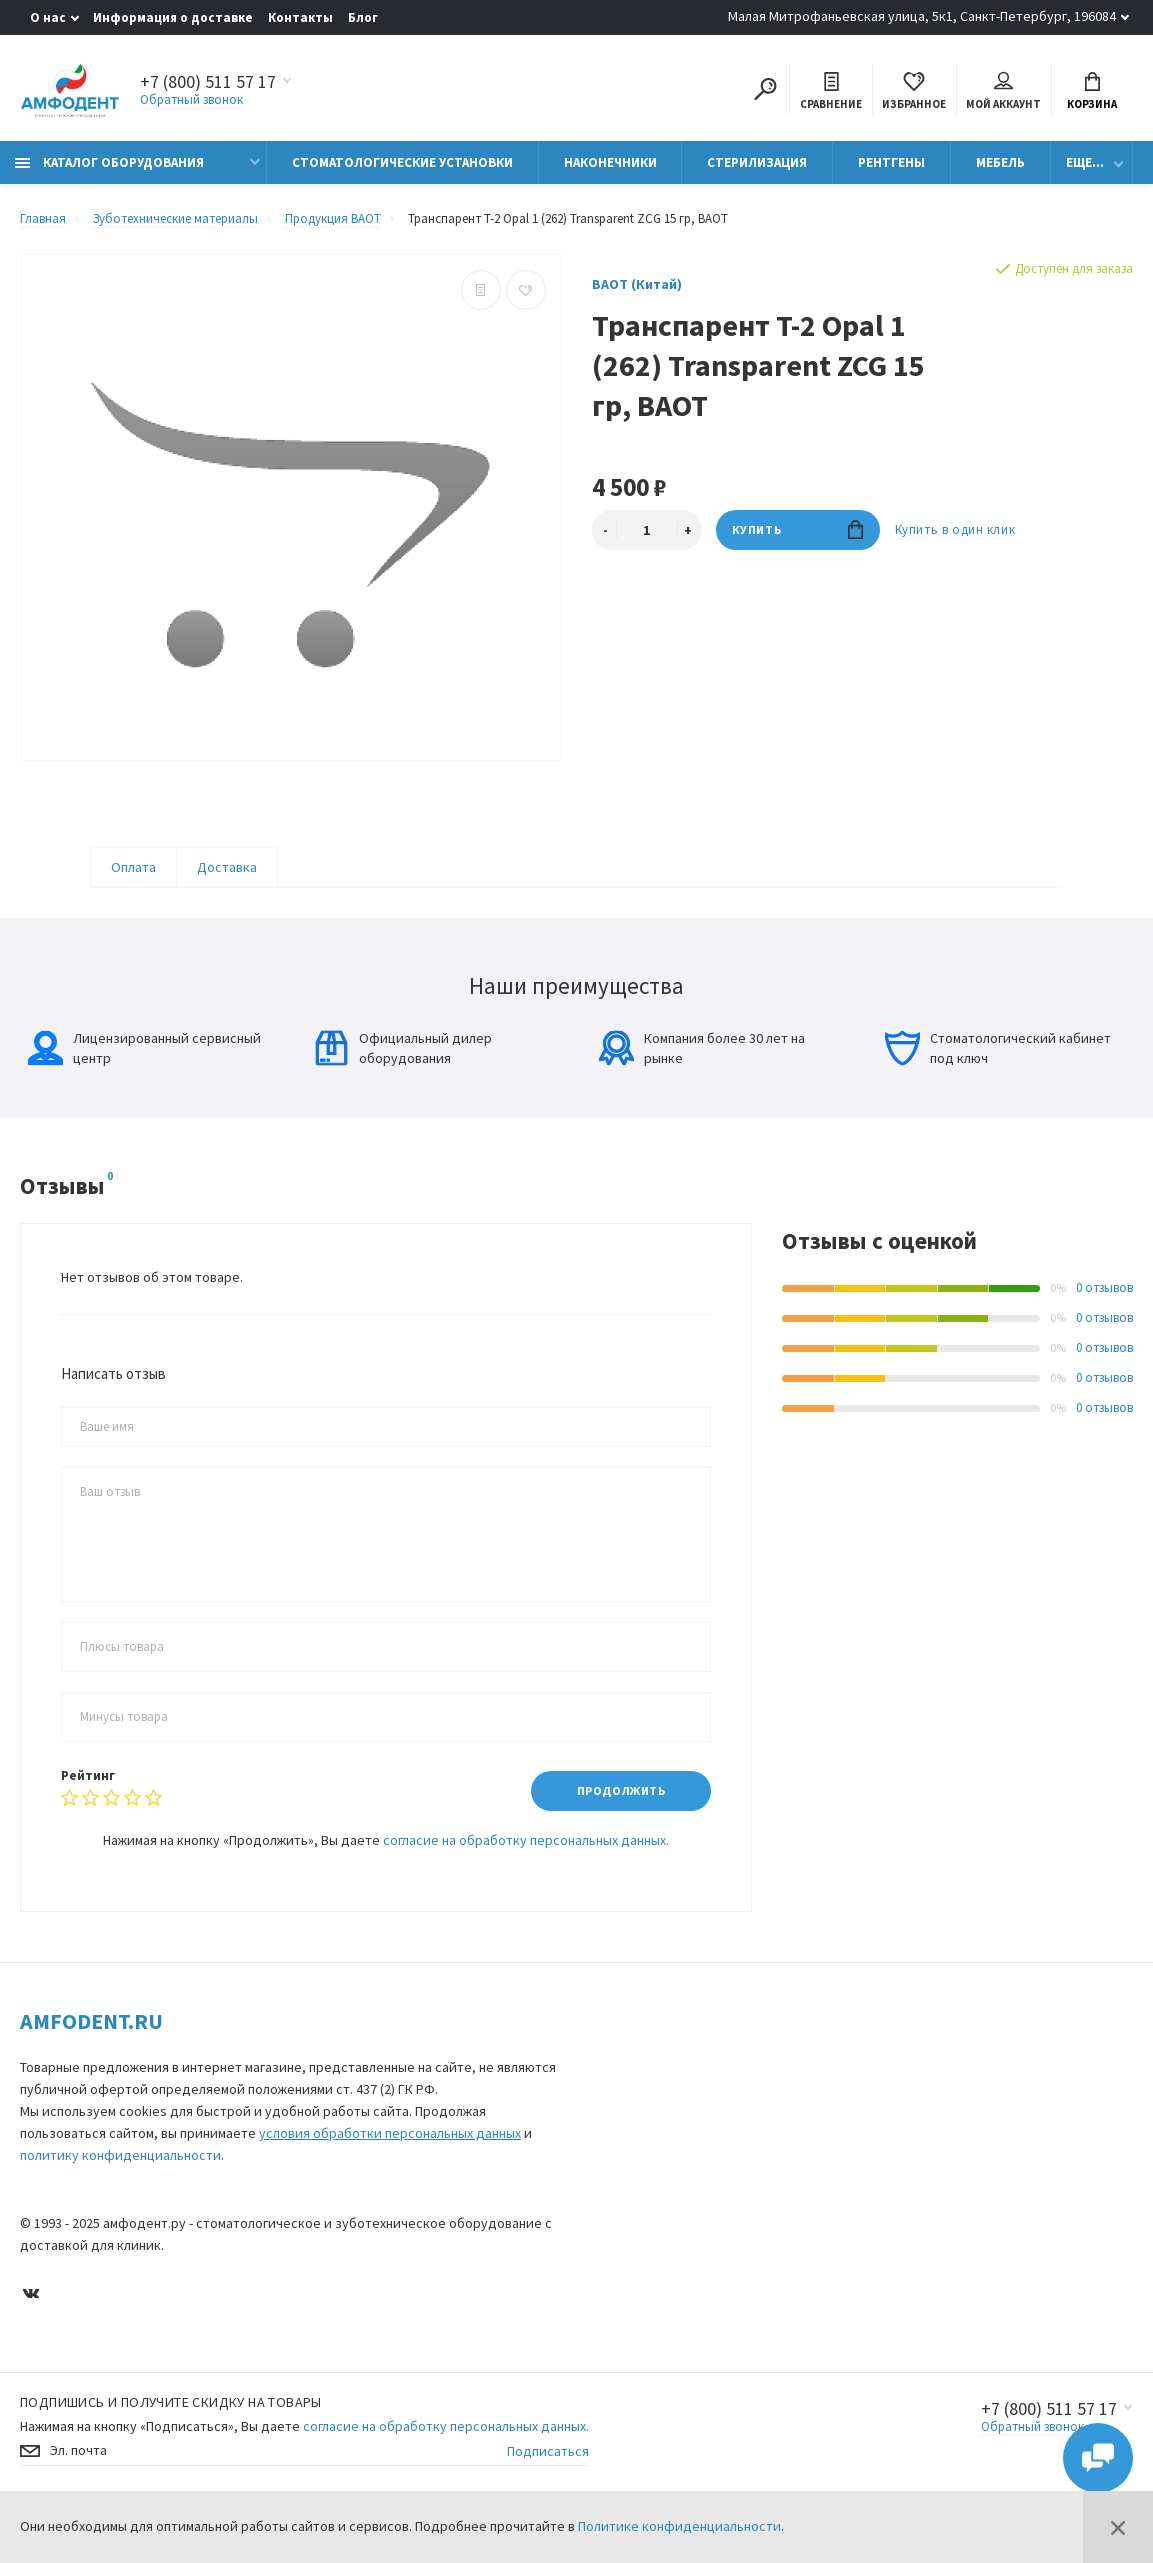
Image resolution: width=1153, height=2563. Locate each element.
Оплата (133, 867)
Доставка (227, 867)
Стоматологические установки (402, 162)
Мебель (1000, 162)
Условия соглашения (838, 2116)
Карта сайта (814, 2060)
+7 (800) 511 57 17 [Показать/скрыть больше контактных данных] (208, 82)
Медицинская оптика (652, 2248)
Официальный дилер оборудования (403, 1048)
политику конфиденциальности (120, 2155)
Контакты (300, 17)
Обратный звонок (191, 99)
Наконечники (610, 162)
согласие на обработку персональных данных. (526, 1840)
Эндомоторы (630, 2276)
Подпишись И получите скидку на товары (171, 2449)
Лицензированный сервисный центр (144, 1048)
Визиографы (628, 2164)
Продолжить (621, 1790)
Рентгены (891, 162)
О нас (48, 17)
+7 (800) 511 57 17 (1049, 2456)
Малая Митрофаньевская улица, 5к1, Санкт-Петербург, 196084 (922, 16)
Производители (1010, 2088)
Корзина (1092, 91)
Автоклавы (623, 2332)
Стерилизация (757, 162)
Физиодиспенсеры (645, 2304)
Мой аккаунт (1003, 91)
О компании (1000, 2060)
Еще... (1085, 162)
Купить (797, 529)
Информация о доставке (173, 17)
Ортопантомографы (652, 2192)
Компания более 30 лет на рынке (702, 1048)
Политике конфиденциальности (679, 2526)
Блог (363, 17)
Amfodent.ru (91, 2021)
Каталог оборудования (109, 162)
